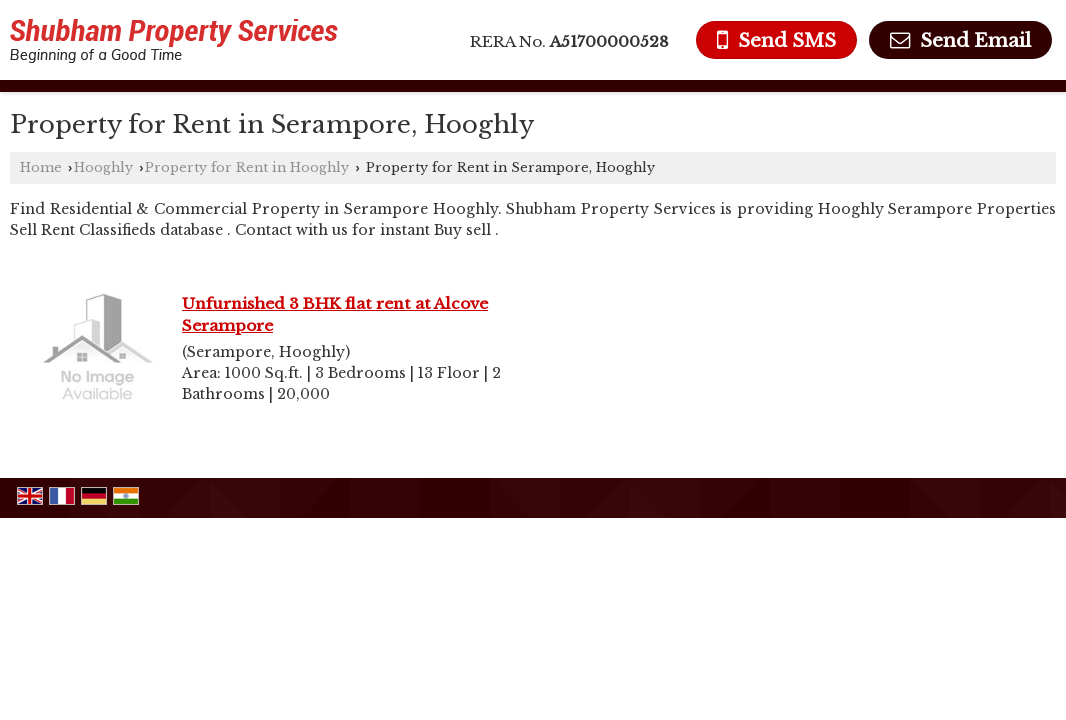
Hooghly (103, 167)
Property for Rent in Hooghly (247, 167)
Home (41, 167)
